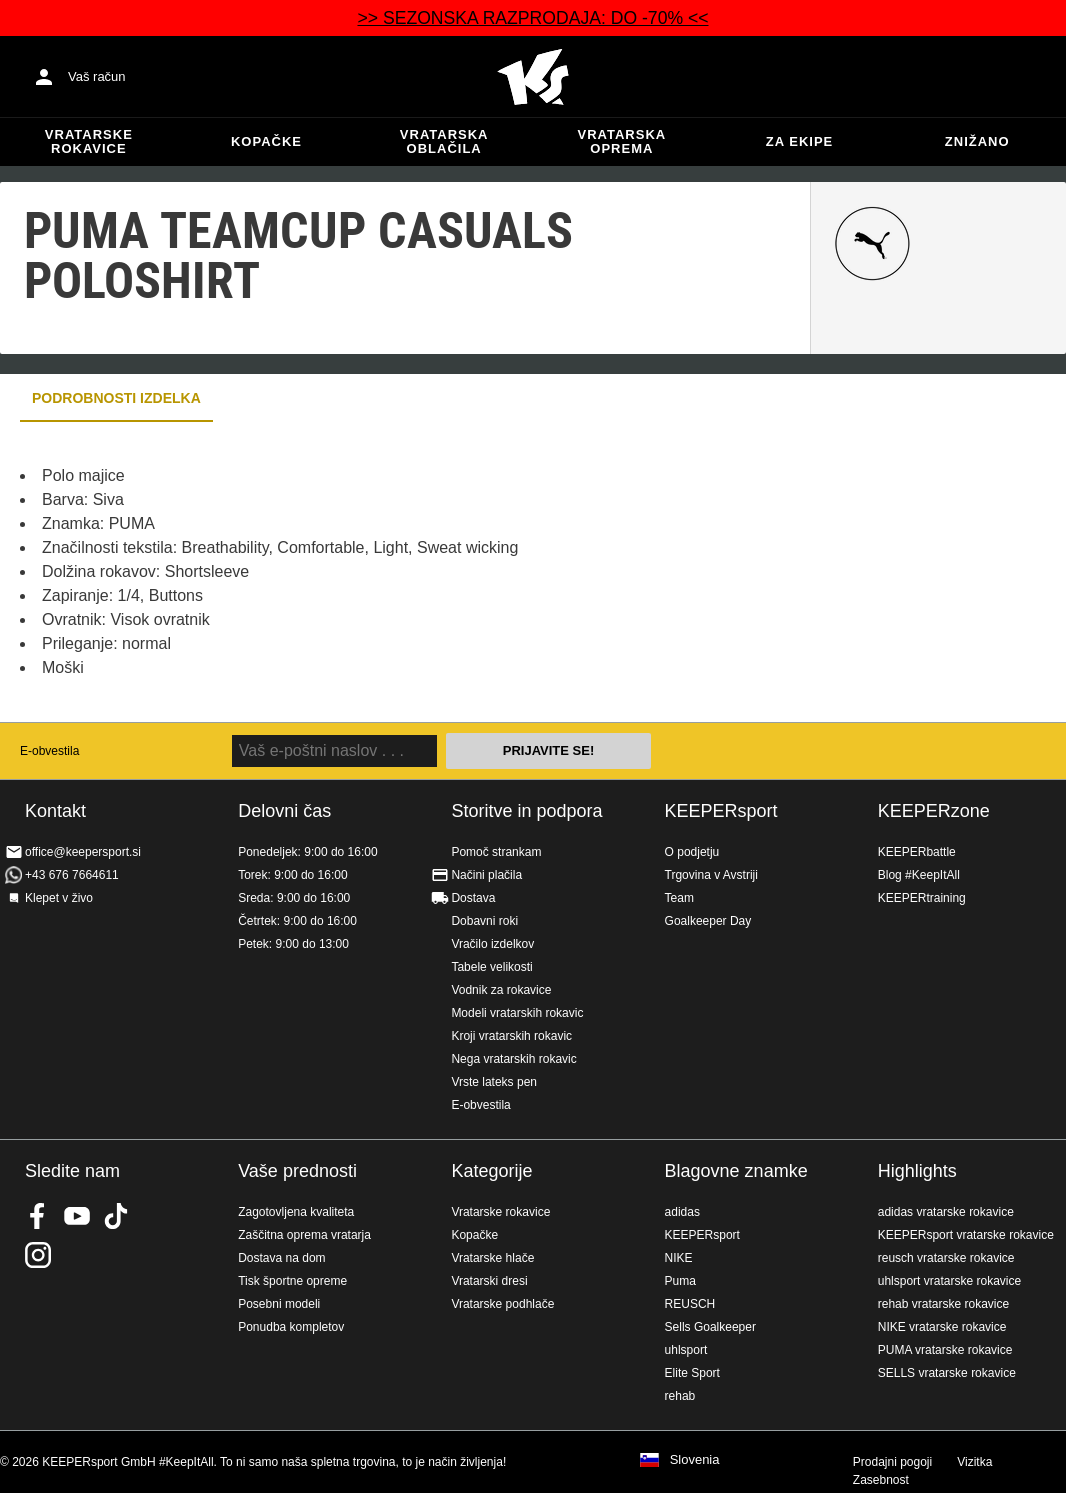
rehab (680, 1396)
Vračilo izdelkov (492, 944)
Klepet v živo (59, 898)
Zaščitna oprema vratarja (304, 1235)
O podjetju (692, 852)
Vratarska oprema (622, 141)
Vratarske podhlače (502, 1304)
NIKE (679, 1258)
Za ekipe (799, 141)
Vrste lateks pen (494, 1082)
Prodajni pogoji (892, 1462)
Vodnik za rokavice (501, 990)
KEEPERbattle (917, 852)
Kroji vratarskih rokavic (511, 1036)
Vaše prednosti (297, 1171)
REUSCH (690, 1304)
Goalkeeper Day (708, 921)
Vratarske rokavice (89, 141)
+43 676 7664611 (72, 875)
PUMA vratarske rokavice (945, 1350)
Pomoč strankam (496, 852)
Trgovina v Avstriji (711, 875)
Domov (533, 77)
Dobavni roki (484, 921)
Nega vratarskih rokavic (513, 1059)
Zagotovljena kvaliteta (296, 1212)
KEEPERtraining (922, 898)
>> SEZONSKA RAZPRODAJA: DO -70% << (532, 18)
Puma (680, 1281)
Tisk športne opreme (292, 1281)
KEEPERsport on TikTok (116, 1216)
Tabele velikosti (491, 967)
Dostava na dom (281, 1258)
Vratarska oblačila (444, 141)
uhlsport (686, 1350)
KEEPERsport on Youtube (77, 1216)
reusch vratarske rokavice (946, 1258)
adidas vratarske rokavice (946, 1212)
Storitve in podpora (526, 811)
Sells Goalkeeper (710, 1327)
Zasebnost (881, 1480)
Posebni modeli (279, 1304)
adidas (682, 1212)
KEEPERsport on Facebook (38, 1216)
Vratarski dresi (489, 1281)
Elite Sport (692, 1373)
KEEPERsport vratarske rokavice (966, 1235)
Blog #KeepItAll (919, 875)
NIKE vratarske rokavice (942, 1327)
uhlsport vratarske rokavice (949, 1281)
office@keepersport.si (83, 852)
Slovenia (695, 1460)
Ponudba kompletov (291, 1327)
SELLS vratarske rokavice (947, 1373)
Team (679, 898)
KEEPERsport (721, 811)
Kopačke (266, 141)
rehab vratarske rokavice (943, 1304)
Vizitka (974, 1462)
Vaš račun (97, 76)
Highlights (917, 1171)
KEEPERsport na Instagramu (38, 1255)
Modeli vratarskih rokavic (517, 1013)
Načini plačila (486, 875)
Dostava (473, 898)
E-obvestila (49, 751)
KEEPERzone (934, 811)
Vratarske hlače (492, 1258)
